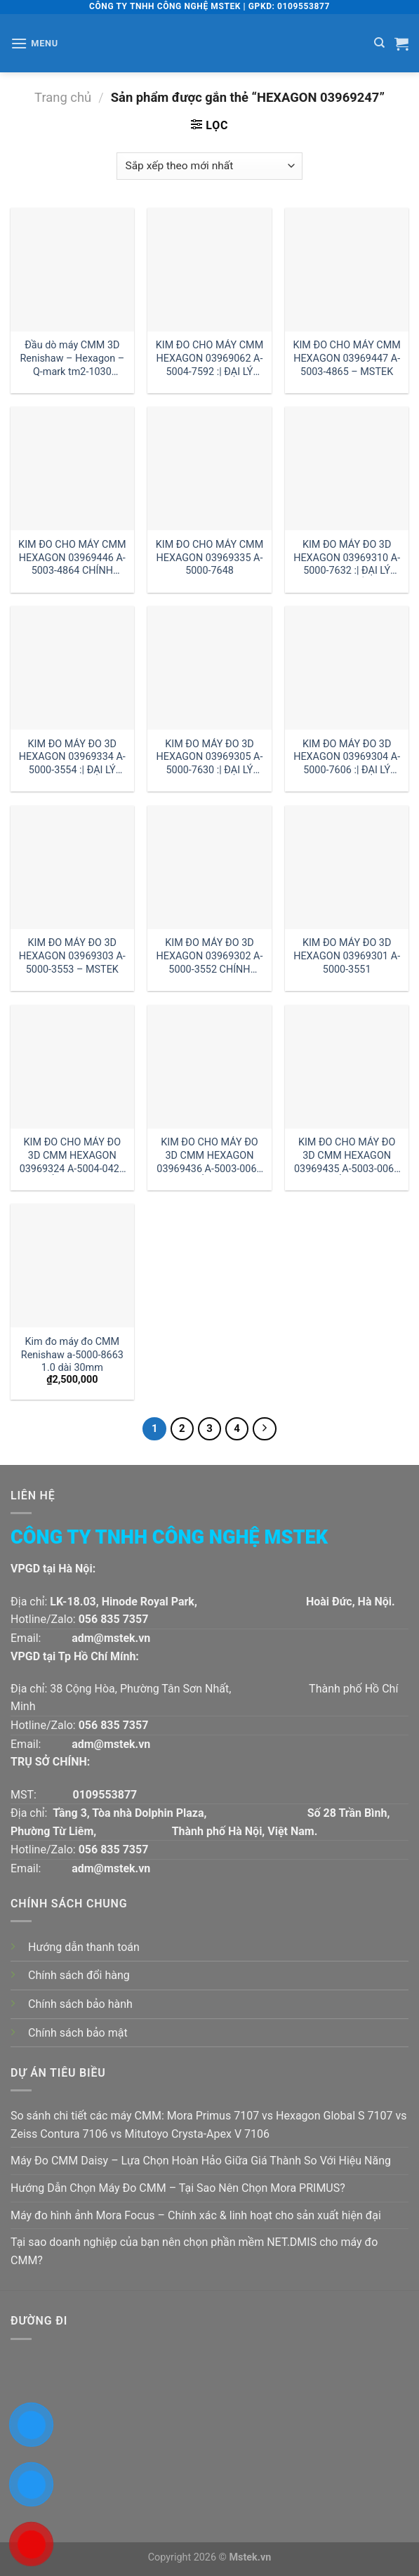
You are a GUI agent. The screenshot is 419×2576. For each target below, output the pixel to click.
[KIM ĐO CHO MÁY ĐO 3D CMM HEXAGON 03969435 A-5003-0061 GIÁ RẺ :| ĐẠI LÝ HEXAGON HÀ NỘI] (346, 1067)
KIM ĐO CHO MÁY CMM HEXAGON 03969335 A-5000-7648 (209, 558)
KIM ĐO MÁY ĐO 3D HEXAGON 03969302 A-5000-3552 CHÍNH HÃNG (210, 956)
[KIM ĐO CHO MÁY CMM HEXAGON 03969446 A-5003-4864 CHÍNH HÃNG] (72, 468)
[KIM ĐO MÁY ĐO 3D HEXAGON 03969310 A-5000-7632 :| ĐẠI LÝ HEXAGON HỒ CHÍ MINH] (346, 468)
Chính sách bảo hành (80, 2004)
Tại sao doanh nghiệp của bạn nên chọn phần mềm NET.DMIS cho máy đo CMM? (194, 2251)
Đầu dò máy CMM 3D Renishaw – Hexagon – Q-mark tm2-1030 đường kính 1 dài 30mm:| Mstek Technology (72, 358)
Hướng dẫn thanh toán (84, 1947)
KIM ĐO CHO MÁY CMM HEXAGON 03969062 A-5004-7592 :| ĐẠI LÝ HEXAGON (209, 358)
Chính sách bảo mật (78, 2032)
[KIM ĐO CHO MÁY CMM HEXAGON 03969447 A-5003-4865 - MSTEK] (346, 269)
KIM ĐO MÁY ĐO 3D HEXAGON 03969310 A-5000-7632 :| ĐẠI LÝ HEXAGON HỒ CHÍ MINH (346, 558)
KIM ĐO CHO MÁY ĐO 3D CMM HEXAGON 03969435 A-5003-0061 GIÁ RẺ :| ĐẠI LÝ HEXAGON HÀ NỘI (346, 1155)
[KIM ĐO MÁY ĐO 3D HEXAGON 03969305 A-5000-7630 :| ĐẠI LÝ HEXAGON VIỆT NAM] (209, 668)
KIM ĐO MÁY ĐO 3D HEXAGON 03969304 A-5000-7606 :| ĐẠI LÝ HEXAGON (346, 757)
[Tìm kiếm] (379, 42)
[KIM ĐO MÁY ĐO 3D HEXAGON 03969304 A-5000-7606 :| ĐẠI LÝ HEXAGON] (346, 668)
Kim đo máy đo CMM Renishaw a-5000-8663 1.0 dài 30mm (72, 1355)
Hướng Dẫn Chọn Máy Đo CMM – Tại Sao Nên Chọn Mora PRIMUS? (178, 2188)
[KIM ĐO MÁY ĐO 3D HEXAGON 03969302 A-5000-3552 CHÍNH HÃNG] (209, 867)
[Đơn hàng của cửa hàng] (209, 166)
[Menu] (34, 43)
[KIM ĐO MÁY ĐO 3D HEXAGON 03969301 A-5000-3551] (346, 867)
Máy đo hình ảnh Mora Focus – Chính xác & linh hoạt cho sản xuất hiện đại (196, 2215)
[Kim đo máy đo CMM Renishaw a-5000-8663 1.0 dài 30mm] (72, 1265)
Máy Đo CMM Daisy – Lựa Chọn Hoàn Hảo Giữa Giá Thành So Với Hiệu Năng (201, 2160)
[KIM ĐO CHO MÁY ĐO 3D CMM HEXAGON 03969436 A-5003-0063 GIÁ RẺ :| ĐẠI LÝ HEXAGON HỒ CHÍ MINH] (209, 1067)
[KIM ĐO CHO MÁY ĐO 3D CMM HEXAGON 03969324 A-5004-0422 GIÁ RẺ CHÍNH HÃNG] (72, 1067)
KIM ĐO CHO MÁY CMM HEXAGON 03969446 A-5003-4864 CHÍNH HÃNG (72, 558)
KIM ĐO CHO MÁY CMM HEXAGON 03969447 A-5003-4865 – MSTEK (346, 358)
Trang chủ (62, 97)
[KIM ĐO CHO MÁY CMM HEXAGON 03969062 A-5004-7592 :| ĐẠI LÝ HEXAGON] (209, 269)
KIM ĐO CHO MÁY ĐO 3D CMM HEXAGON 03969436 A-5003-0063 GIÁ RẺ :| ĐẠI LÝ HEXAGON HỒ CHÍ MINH (209, 1155)
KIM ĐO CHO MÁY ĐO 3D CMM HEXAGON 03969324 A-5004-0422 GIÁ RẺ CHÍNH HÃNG (72, 1155)
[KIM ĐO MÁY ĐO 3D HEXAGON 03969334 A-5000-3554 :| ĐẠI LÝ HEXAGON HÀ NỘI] (72, 668)
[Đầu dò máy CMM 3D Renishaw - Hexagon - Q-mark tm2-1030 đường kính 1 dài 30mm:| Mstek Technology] (72, 269)
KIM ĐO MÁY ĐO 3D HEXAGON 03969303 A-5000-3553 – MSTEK (72, 956)
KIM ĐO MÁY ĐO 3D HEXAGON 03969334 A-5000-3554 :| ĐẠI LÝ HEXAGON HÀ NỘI (72, 757)
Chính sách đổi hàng (79, 1975)
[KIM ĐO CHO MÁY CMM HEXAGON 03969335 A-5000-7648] (209, 468)
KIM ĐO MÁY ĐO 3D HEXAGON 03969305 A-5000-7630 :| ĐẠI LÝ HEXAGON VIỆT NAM (210, 757)
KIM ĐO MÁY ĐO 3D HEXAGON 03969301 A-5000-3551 (346, 956)
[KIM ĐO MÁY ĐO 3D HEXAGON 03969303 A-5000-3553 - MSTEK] (72, 867)
